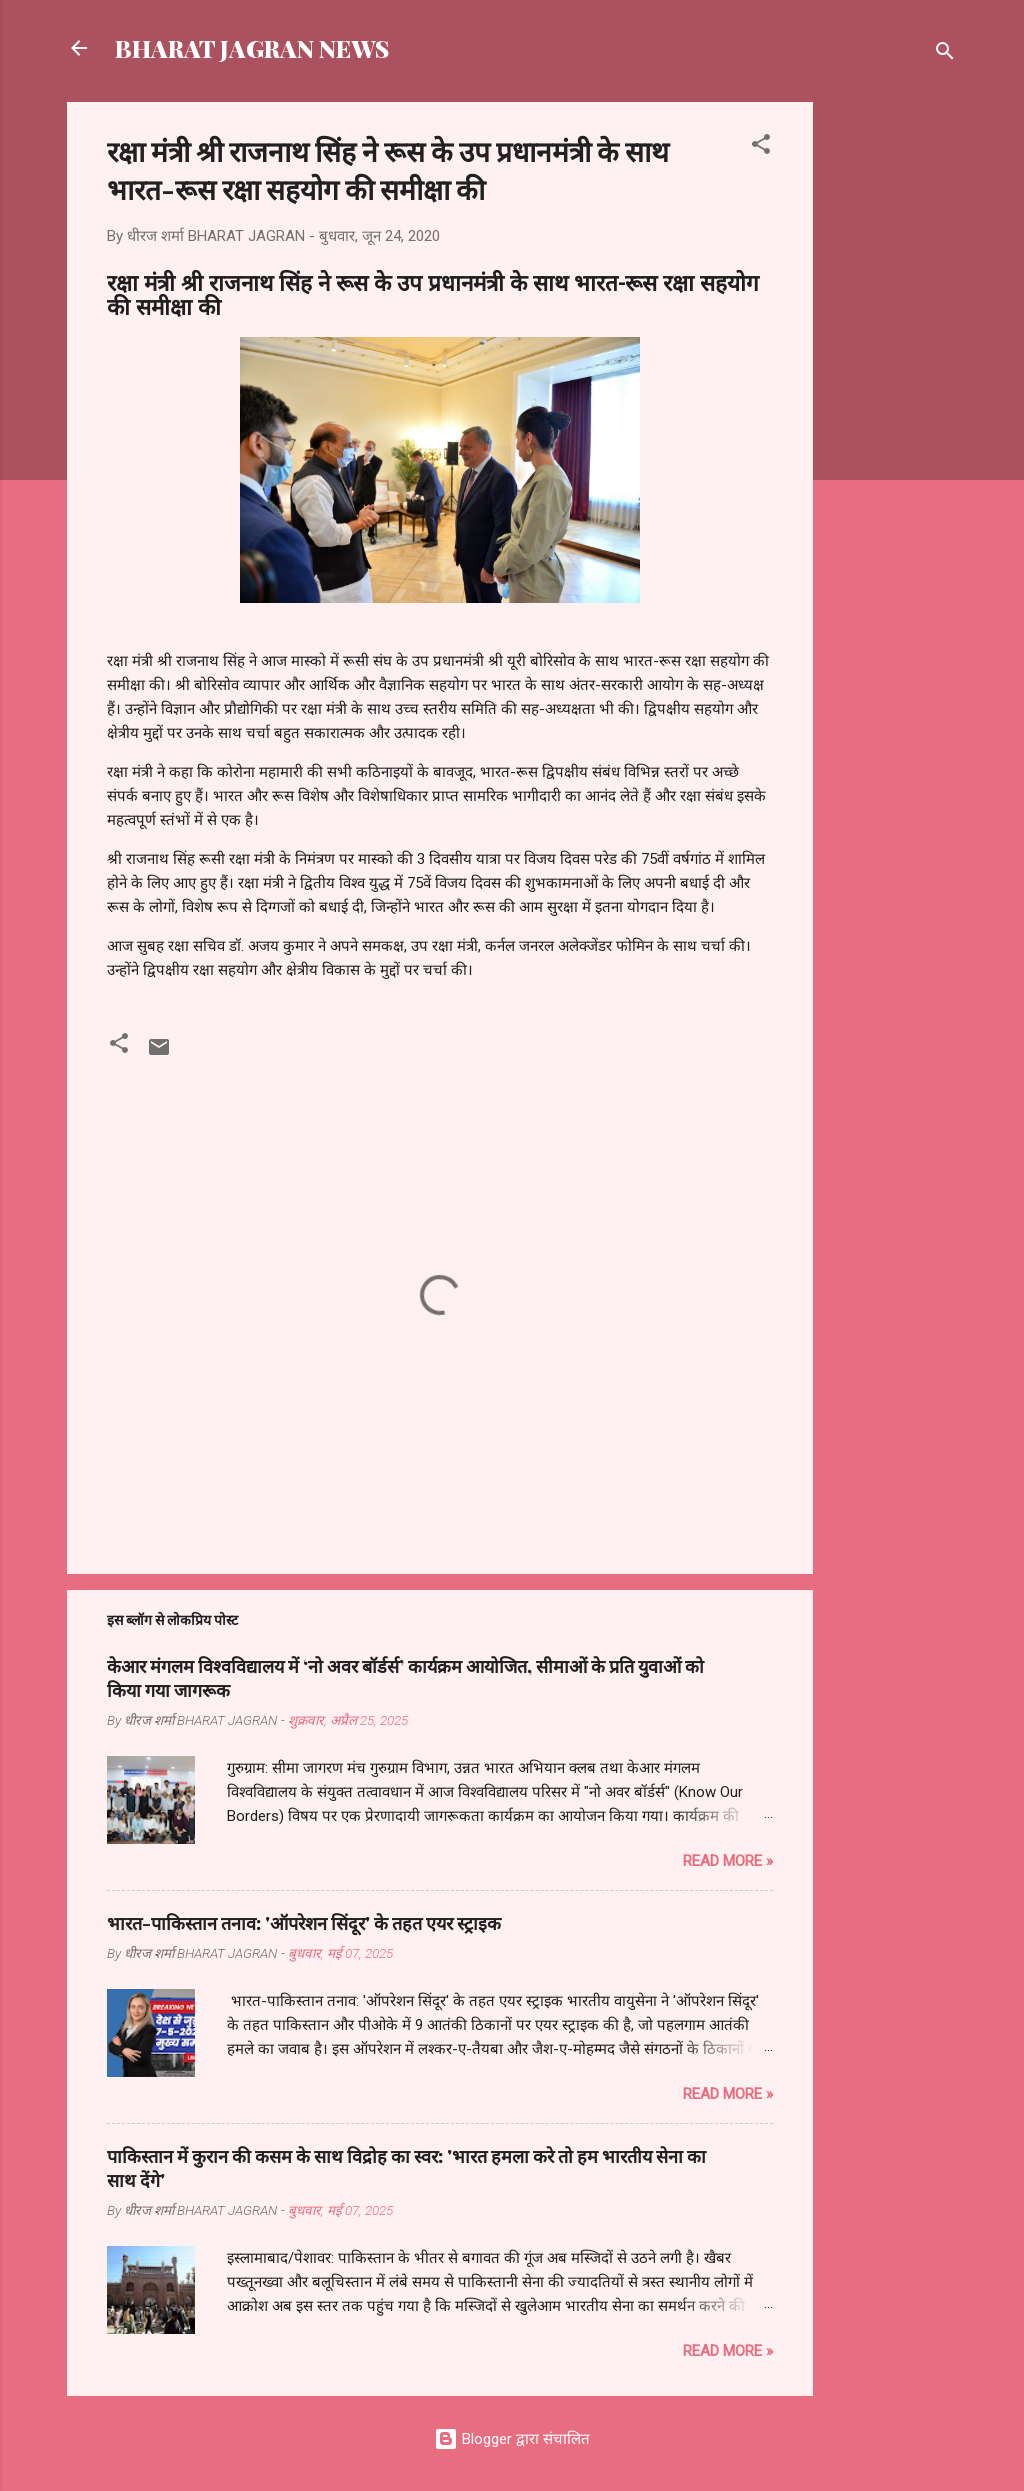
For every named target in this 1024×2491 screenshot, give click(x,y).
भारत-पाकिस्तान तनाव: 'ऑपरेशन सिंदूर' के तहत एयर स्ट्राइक (304, 1923)
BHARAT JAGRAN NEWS (252, 48)
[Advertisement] (893, 402)
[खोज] (945, 54)
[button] (761, 147)
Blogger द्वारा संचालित (512, 2439)
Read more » (728, 1861)
